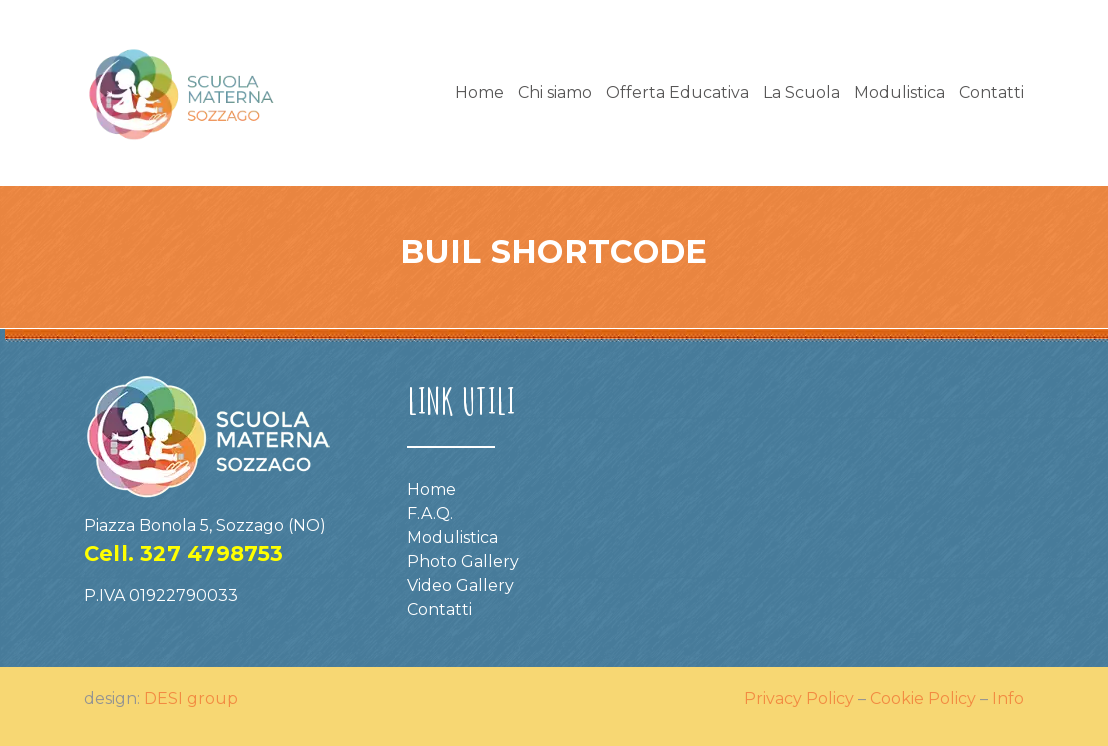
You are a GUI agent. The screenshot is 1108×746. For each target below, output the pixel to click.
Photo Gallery (463, 561)
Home (479, 92)
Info (1008, 698)
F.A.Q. (430, 513)
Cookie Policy (923, 698)
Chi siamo (555, 92)
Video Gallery (460, 585)
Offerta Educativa (677, 92)
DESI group (191, 698)
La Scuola (801, 92)
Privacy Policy (799, 698)
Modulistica (899, 92)
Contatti (991, 92)
